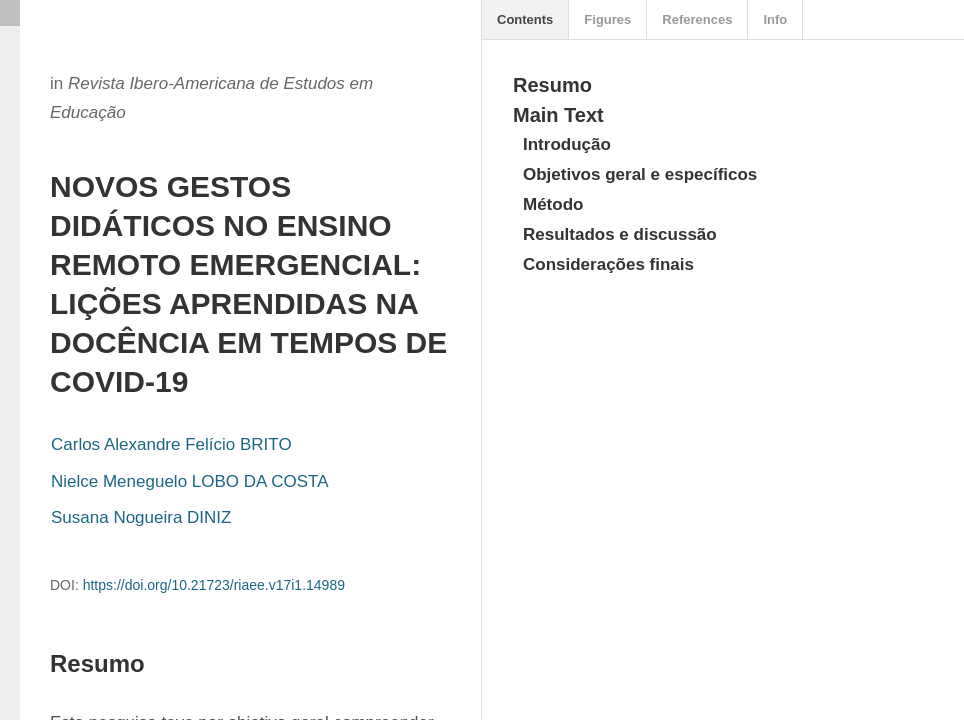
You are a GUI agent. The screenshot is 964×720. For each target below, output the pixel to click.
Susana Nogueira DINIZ (141, 517)
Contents (525, 19)
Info (775, 19)
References (697, 19)
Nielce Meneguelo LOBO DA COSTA (189, 481)
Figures (607, 19)
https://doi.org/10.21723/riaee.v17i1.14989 (214, 585)
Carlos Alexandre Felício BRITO (171, 444)
